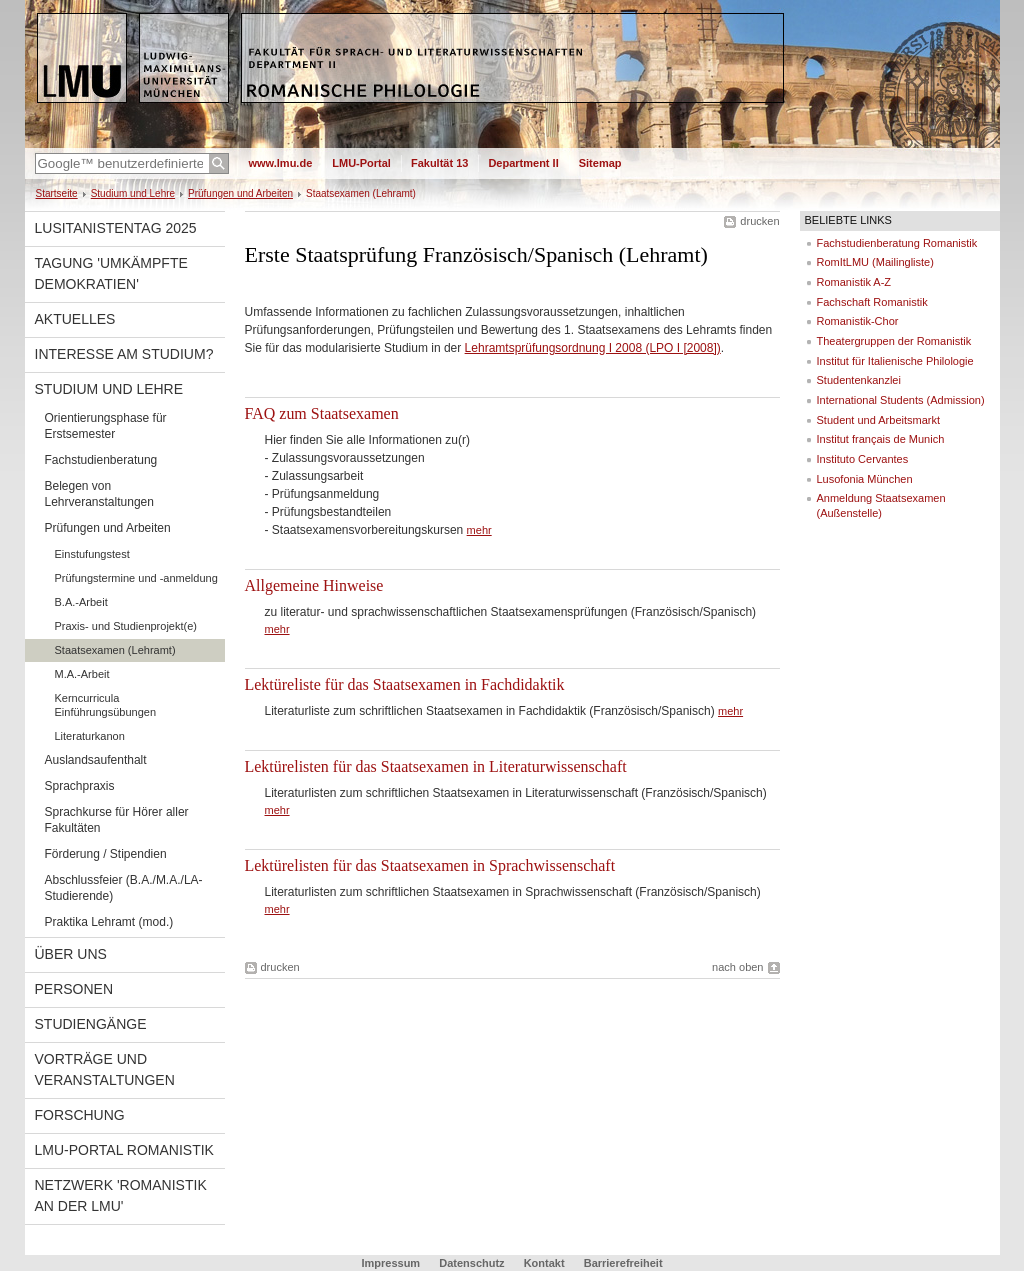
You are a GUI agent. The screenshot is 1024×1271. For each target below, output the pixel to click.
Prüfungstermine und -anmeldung (136, 578)
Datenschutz (471, 1263)
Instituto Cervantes (863, 459)
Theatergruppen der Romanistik (894, 341)
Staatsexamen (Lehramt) (115, 650)
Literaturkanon (90, 736)
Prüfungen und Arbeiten (240, 193)
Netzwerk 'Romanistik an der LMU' (121, 1195)
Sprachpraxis (80, 786)
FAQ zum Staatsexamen (322, 413)
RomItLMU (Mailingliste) (875, 262)
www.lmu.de (281, 163)
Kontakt (544, 1263)
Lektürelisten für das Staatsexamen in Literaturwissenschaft (436, 766)
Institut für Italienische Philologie (895, 361)
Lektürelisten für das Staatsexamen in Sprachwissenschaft (430, 865)
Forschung (80, 1115)
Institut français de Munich (881, 439)
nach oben (737, 967)
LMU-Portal (361, 163)
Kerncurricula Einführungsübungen (106, 705)
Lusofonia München (865, 479)
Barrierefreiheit (623, 1263)
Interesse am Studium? (124, 354)
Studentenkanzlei (859, 380)
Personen (74, 989)
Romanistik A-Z (854, 282)
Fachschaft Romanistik (872, 302)
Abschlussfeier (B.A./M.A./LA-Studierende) (124, 888)
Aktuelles (75, 319)
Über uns (71, 954)
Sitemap (600, 163)
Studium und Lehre (133, 193)
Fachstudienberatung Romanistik (897, 243)
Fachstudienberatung (101, 460)
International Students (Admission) (901, 400)
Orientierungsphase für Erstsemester (106, 426)
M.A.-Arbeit (82, 674)
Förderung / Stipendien (106, 854)
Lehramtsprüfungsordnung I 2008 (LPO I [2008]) (593, 348)
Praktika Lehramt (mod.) (109, 922)
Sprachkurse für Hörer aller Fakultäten (117, 820)
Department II (523, 163)
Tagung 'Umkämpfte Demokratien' (111, 273)
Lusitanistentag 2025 (116, 228)
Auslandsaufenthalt (96, 760)
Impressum (390, 1263)
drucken (759, 221)
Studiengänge (91, 1024)
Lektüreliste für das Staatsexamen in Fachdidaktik (405, 684)
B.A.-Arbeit (81, 602)
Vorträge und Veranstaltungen (105, 1069)
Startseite (57, 193)
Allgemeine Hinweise (314, 585)
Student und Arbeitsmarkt (879, 420)
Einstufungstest (92, 554)
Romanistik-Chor (858, 321)
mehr (479, 530)
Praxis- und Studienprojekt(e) (126, 626)
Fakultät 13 (439, 163)
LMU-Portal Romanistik (124, 1150)
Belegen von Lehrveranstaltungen (99, 494)
